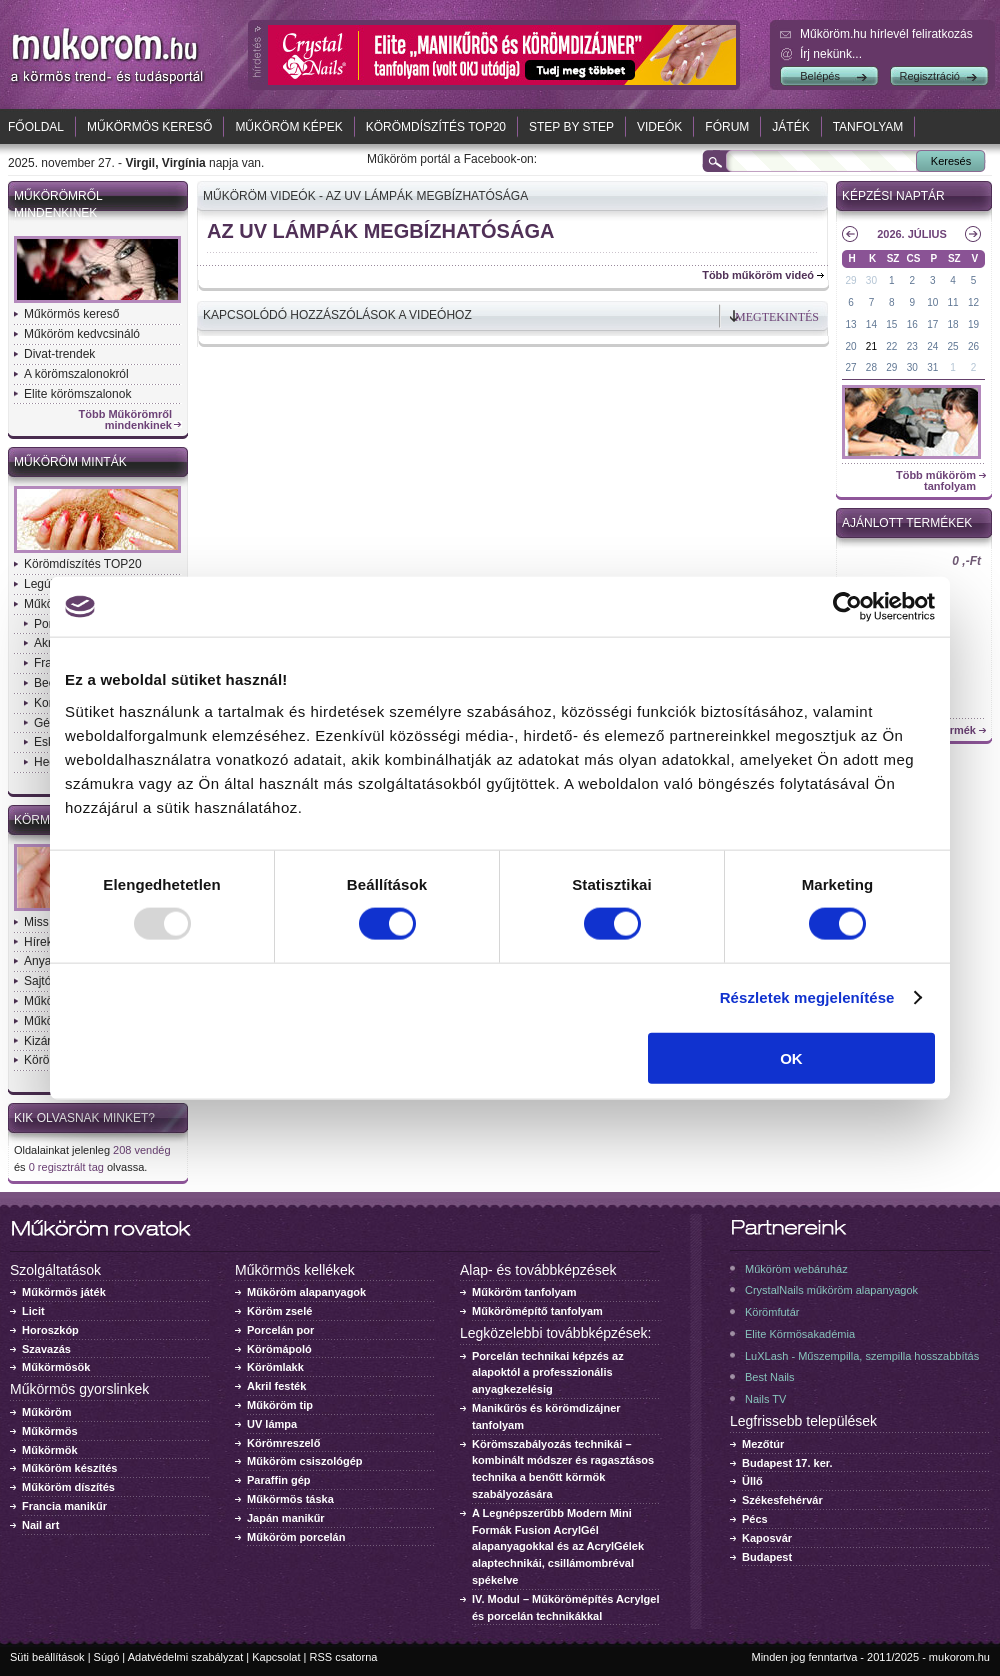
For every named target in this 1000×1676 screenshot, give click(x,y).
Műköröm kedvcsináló (82, 334)
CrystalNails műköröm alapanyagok (831, 1290)
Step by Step (571, 127)
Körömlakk (275, 1367)
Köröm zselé (279, 1311)
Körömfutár (772, 1312)
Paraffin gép (279, 1480)
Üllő (752, 1481)
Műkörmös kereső (149, 127)
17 (932, 324)
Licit (33, 1311)
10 (932, 302)
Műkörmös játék (64, 1292)
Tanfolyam (868, 127)
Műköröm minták (70, 462)
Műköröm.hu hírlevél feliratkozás (886, 34)
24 (932, 346)
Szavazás (46, 1349)
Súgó (107, 1657)
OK (791, 1057)
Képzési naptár (893, 196)
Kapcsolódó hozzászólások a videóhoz (337, 315)
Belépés (820, 76)
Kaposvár (767, 1538)
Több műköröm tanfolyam (936, 481)
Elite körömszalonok (77, 394)
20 (850, 346)
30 (871, 280)
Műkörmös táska (290, 1499)
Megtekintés (777, 317)
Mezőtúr (763, 1444)
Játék (790, 127)
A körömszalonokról (76, 374)
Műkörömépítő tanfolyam (537, 1311)
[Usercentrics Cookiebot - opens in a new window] (847, 607)
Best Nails (770, 1377)
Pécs (755, 1519)
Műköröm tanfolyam (524, 1292)
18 (953, 324)
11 (953, 302)
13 (850, 324)
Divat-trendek (59, 354)
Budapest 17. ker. (787, 1463)
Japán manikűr (286, 1518)
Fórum (727, 127)
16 (912, 324)
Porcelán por (280, 1330)
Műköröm (47, 1412)
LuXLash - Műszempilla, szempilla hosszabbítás (862, 1356)
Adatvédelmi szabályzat (186, 1657)
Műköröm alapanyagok (306, 1292)
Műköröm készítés (69, 1468)
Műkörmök (50, 1450)
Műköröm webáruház (796, 1269)
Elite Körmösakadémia (800, 1334)
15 (891, 324)
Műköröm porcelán (296, 1537)
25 (953, 346)
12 (973, 302)
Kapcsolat (276, 1657)
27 (850, 367)
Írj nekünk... (831, 54)
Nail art (40, 1525)
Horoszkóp (50, 1330)
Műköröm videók (259, 196)
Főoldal (36, 127)
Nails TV (765, 1399)
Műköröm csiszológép (305, 1461)
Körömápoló (279, 1349)
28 (871, 367)
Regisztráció (929, 76)
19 (973, 324)
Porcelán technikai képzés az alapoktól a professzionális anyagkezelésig (548, 1373)
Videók (659, 127)
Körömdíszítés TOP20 (436, 127)
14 (871, 324)
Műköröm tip (280, 1405)
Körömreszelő (283, 1443)
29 (850, 280)
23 (912, 346)
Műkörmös (50, 1431)
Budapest (767, 1557)
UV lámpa (272, 1424)
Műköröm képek (288, 127)
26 (973, 346)
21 (871, 346)
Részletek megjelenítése (807, 997)
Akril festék (276, 1386)
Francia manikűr (64, 1506)
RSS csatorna (344, 1657)
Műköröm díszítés (68, 1487)
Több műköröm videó (758, 275)
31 (932, 367)
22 (891, 346)
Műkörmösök (56, 1367)
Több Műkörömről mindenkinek (126, 420)
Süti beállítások (47, 1657)
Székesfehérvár (782, 1500)
